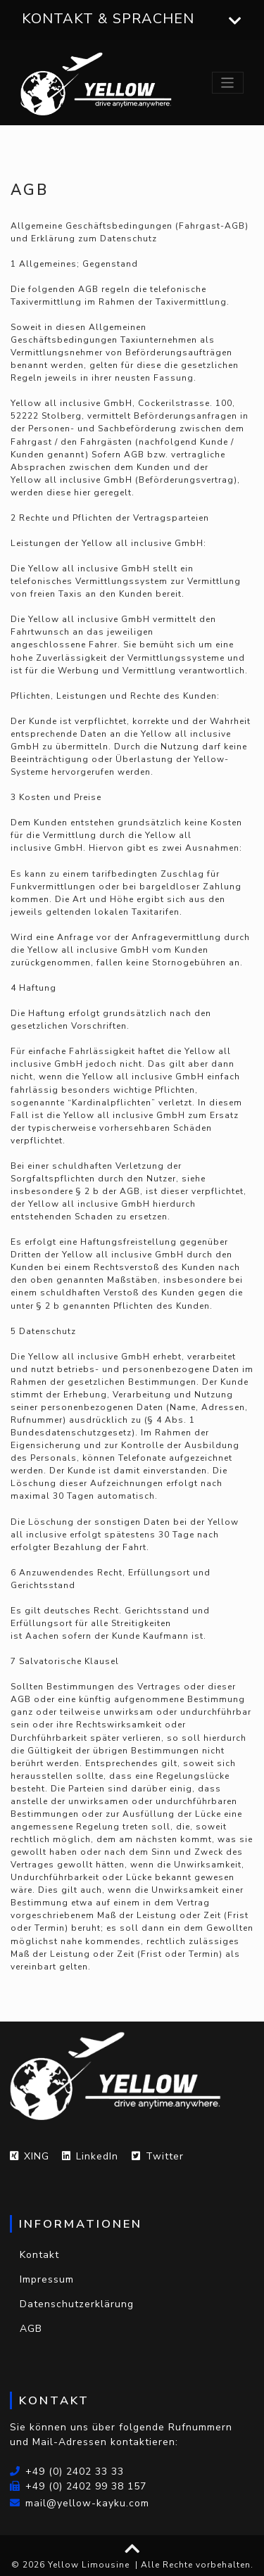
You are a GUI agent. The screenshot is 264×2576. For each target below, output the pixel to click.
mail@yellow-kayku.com (79, 2503)
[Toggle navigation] (228, 83)
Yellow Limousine (89, 2564)
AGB (31, 2328)
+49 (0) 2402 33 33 (67, 2471)
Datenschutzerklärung (77, 2304)
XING (29, 2156)
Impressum (47, 2279)
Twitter (158, 2156)
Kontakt (39, 2254)
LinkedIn (90, 2156)
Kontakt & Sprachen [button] (132, 18)
